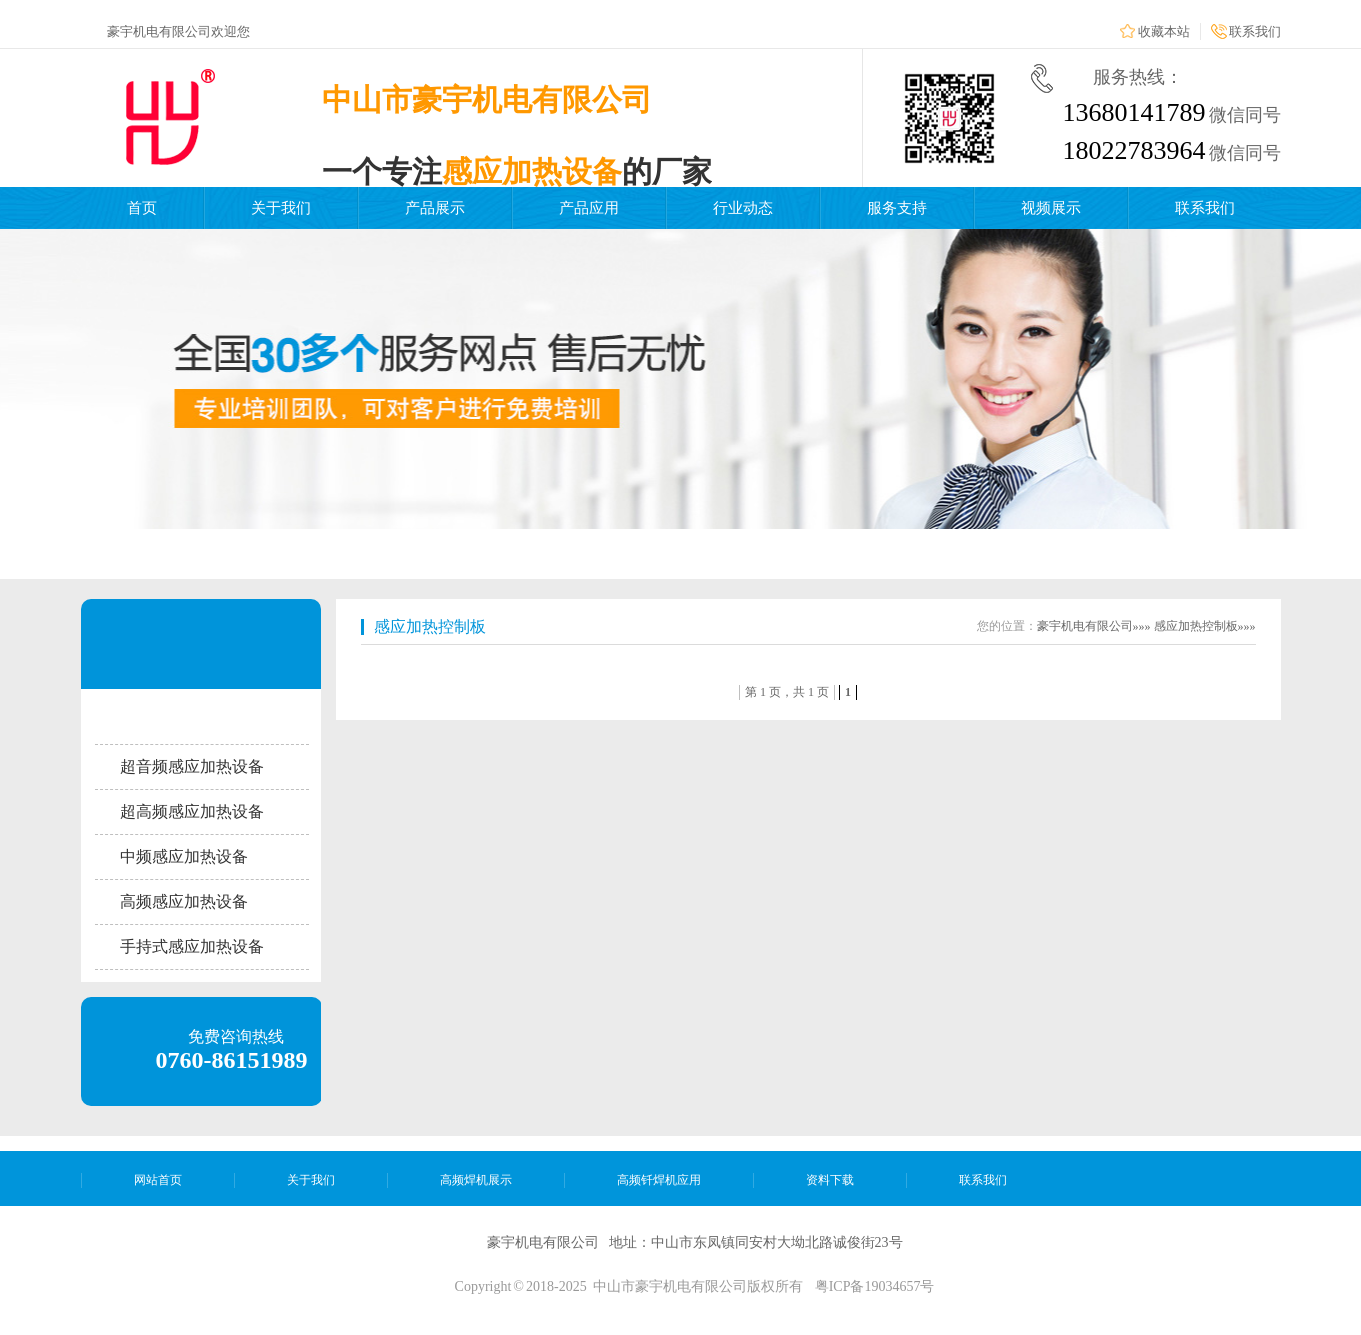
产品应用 (589, 208)
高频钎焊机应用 (659, 1180)
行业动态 (743, 208)
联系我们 (1255, 31)
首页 (142, 208)
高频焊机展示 (476, 1180)
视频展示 (1051, 208)
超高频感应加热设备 (192, 811)
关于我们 (281, 208)
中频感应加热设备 (184, 856)
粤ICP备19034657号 (875, 1286)
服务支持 (897, 208)
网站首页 (158, 1180)
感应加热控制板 (430, 626)
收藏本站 (1164, 31)
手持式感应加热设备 (192, 946)
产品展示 (435, 208)
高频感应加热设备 (184, 901)
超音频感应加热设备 (192, 766)
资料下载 (830, 1180)
